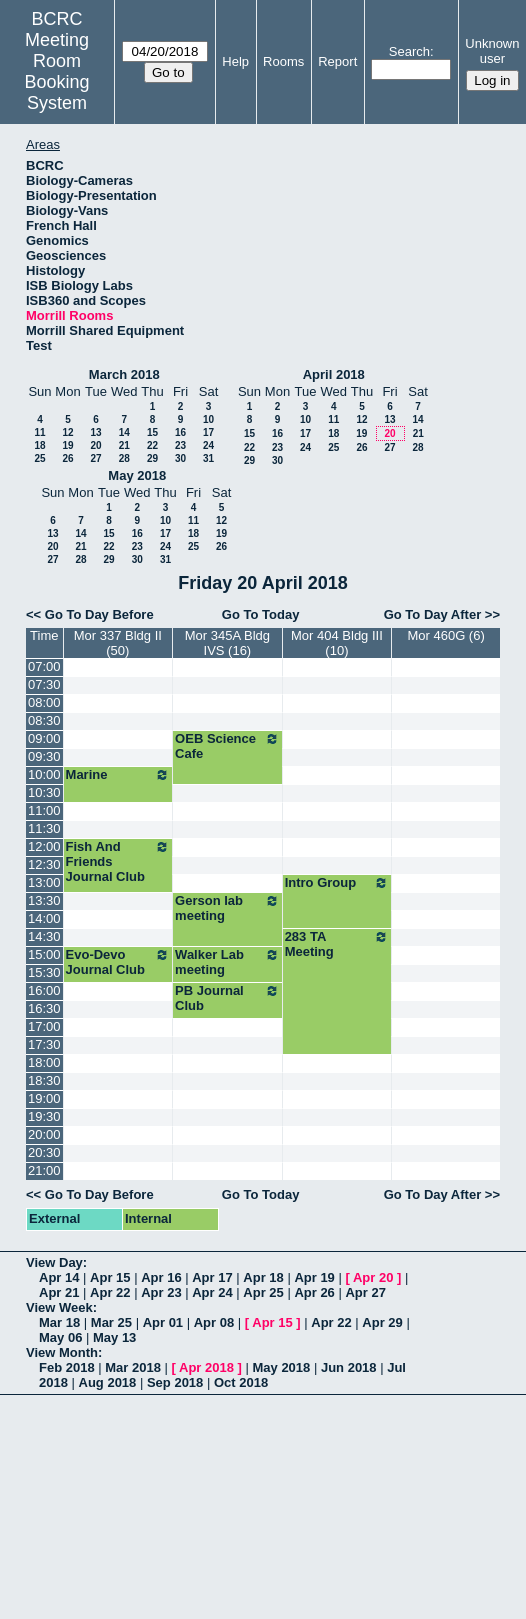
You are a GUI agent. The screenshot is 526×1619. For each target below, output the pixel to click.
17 (208, 432)
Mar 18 (59, 1322)
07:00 (44, 666)
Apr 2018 (206, 1367)
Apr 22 (110, 1292)
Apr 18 (263, 1277)
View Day (54, 1262)
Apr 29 (382, 1322)
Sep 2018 (175, 1382)
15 (152, 432)
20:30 (44, 1152)
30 (180, 458)
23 (180, 445)
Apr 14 (59, 1277)
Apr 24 (212, 1292)
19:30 (44, 1116)
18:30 (44, 1080)
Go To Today (261, 614)
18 (39, 445)
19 (67, 445)
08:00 (44, 702)
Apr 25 (263, 1292)
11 (39, 432)
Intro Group (337, 883)
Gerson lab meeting (227, 908)
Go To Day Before (99, 614)
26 (67, 458)
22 (152, 445)
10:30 (44, 792)
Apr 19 (314, 1277)
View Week (59, 1307)
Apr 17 (212, 1277)
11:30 (44, 828)
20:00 (44, 1134)
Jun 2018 (349, 1367)
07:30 (44, 684)
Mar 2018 (133, 1367)
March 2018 (124, 374)
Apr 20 (373, 1277)
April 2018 (334, 374)
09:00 (44, 738)
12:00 (44, 846)
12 (67, 432)
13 (95, 432)
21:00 (44, 1170)
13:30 (44, 900)
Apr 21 (59, 1292)
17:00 (44, 1026)
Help (235, 61)
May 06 (60, 1337)
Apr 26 (314, 1292)
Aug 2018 (108, 1382)
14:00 (44, 918)
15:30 (44, 972)
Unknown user (492, 51)
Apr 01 (163, 1322)
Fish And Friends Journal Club (118, 861)
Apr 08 (214, 1322)
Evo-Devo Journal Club (118, 962)
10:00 (44, 774)
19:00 (44, 1098)
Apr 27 (365, 1292)
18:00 (44, 1062)
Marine (118, 775)
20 (95, 445)
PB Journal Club (227, 998)
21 (124, 445)
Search (409, 51)
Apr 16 (161, 1277)
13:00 (44, 882)
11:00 (44, 810)
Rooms (283, 61)
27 (95, 458)
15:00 (44, 954)
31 (208, 458)
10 (208, 419)
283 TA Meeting (337, 944)
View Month (62, 1352)
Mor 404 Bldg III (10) (337, 643)
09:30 (44, 756)
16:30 (44, 1008)
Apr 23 (161, 1292)
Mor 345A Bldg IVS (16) (227, 643)
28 (124, 458)
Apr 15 (110, 1277)
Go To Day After (433, 614)
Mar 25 (111, 1322)
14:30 (44, 936)
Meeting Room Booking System (57, 71)
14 (124, 432)
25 (39, 458)
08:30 (44, 720)
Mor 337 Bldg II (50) (118, 643)
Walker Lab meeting (227, 962)
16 (180, 432)
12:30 (44, 864)
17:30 (44, 1044)
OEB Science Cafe (227, 746)
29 (152, 458)
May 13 (114, 1337)
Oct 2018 (241, 1382)
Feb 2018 (67, 1367)
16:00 (44, 990)
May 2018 (137, 475)
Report (337, 61)
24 (208, 445)
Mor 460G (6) (445, 635)
